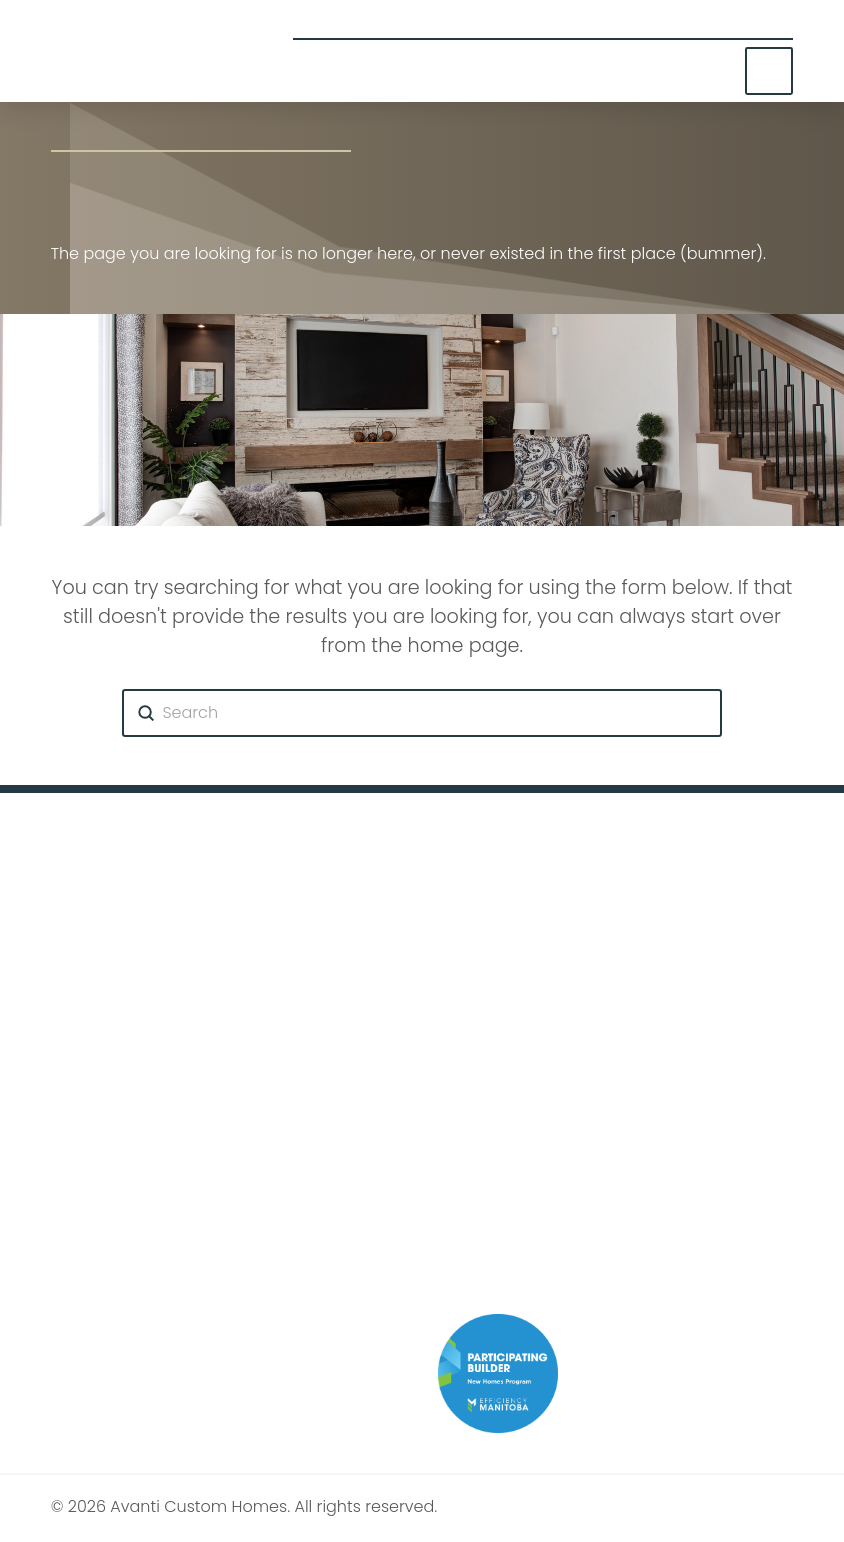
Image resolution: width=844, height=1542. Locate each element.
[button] (769, 72)
